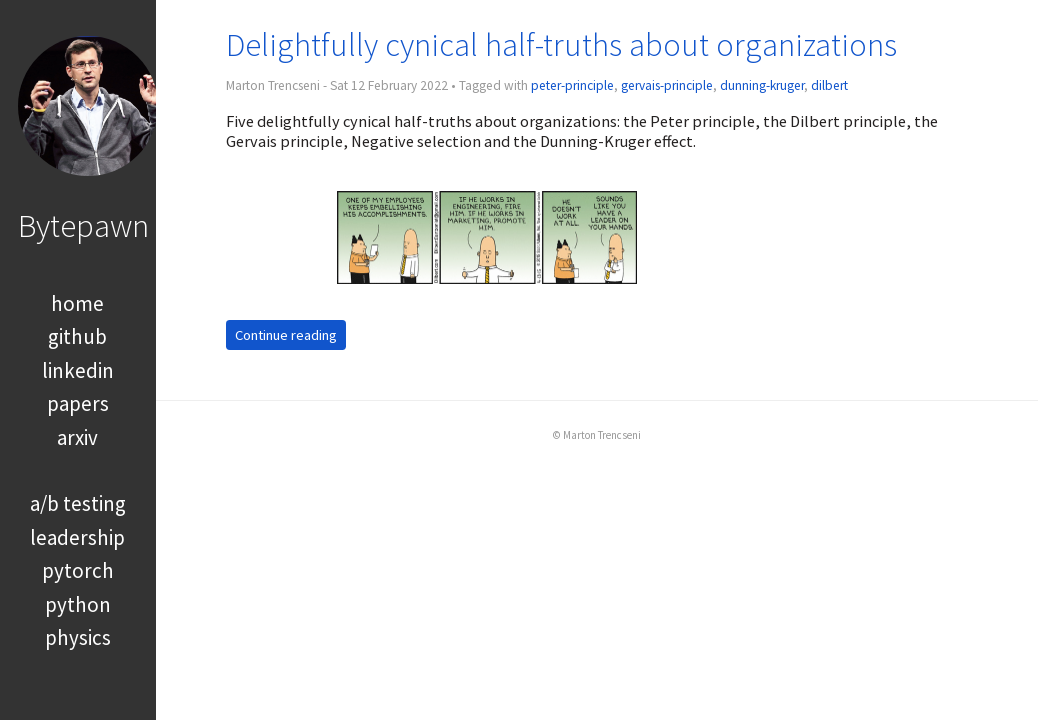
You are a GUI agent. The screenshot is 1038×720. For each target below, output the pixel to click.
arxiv (77, 437)
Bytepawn (83, 225)
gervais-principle (667, 85)
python (78, 604)
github (77, 336)
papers (78, 403)
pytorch (78, 570)
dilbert (829, 85)
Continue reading (286, 335)
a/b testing (78, 503)
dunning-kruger (762, 85)
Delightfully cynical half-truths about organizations (561, 44)
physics (78, 637)
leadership (77, 537)
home (77, 303)
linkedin (78, 370)
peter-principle (572, 85)
